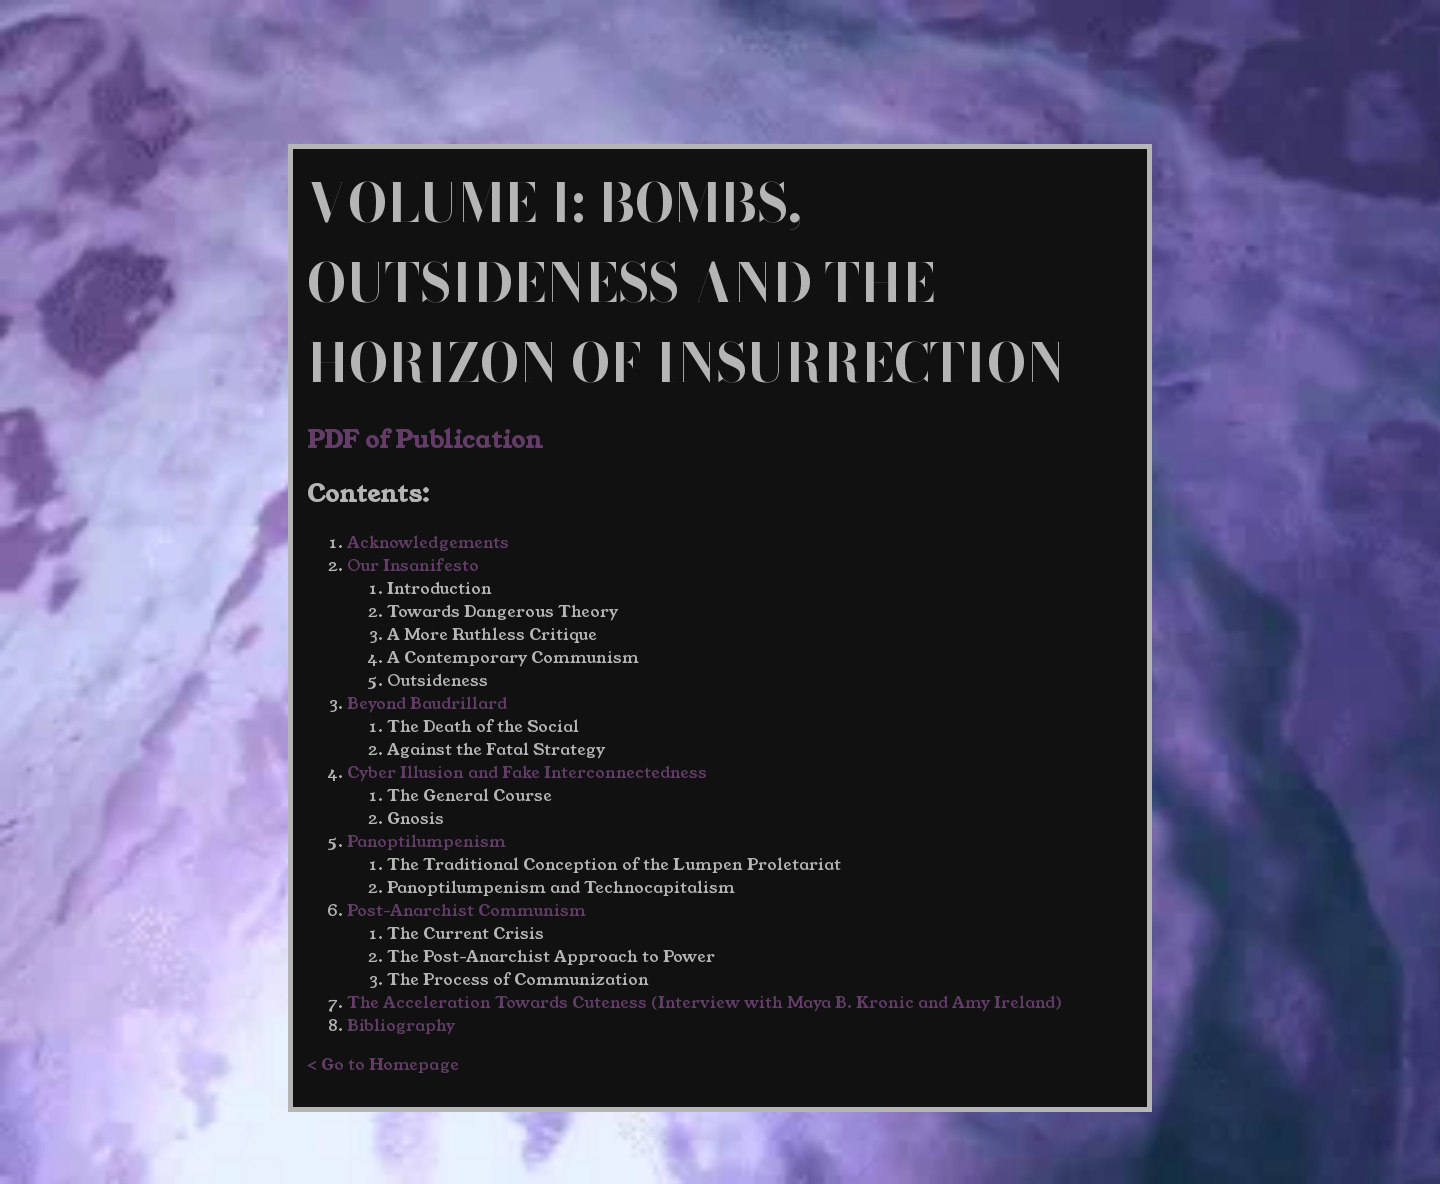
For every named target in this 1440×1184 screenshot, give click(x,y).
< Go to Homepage (383, 1064)
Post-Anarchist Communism (466, 910)
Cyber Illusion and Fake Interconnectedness (527, 772)
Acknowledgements (428, 542)
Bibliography (401, 1025)
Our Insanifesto (413, 565)
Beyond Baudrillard (427, 703)
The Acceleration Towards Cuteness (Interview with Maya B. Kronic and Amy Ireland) (704, 1002)
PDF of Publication (425, 440)
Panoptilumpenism (426, 841)
